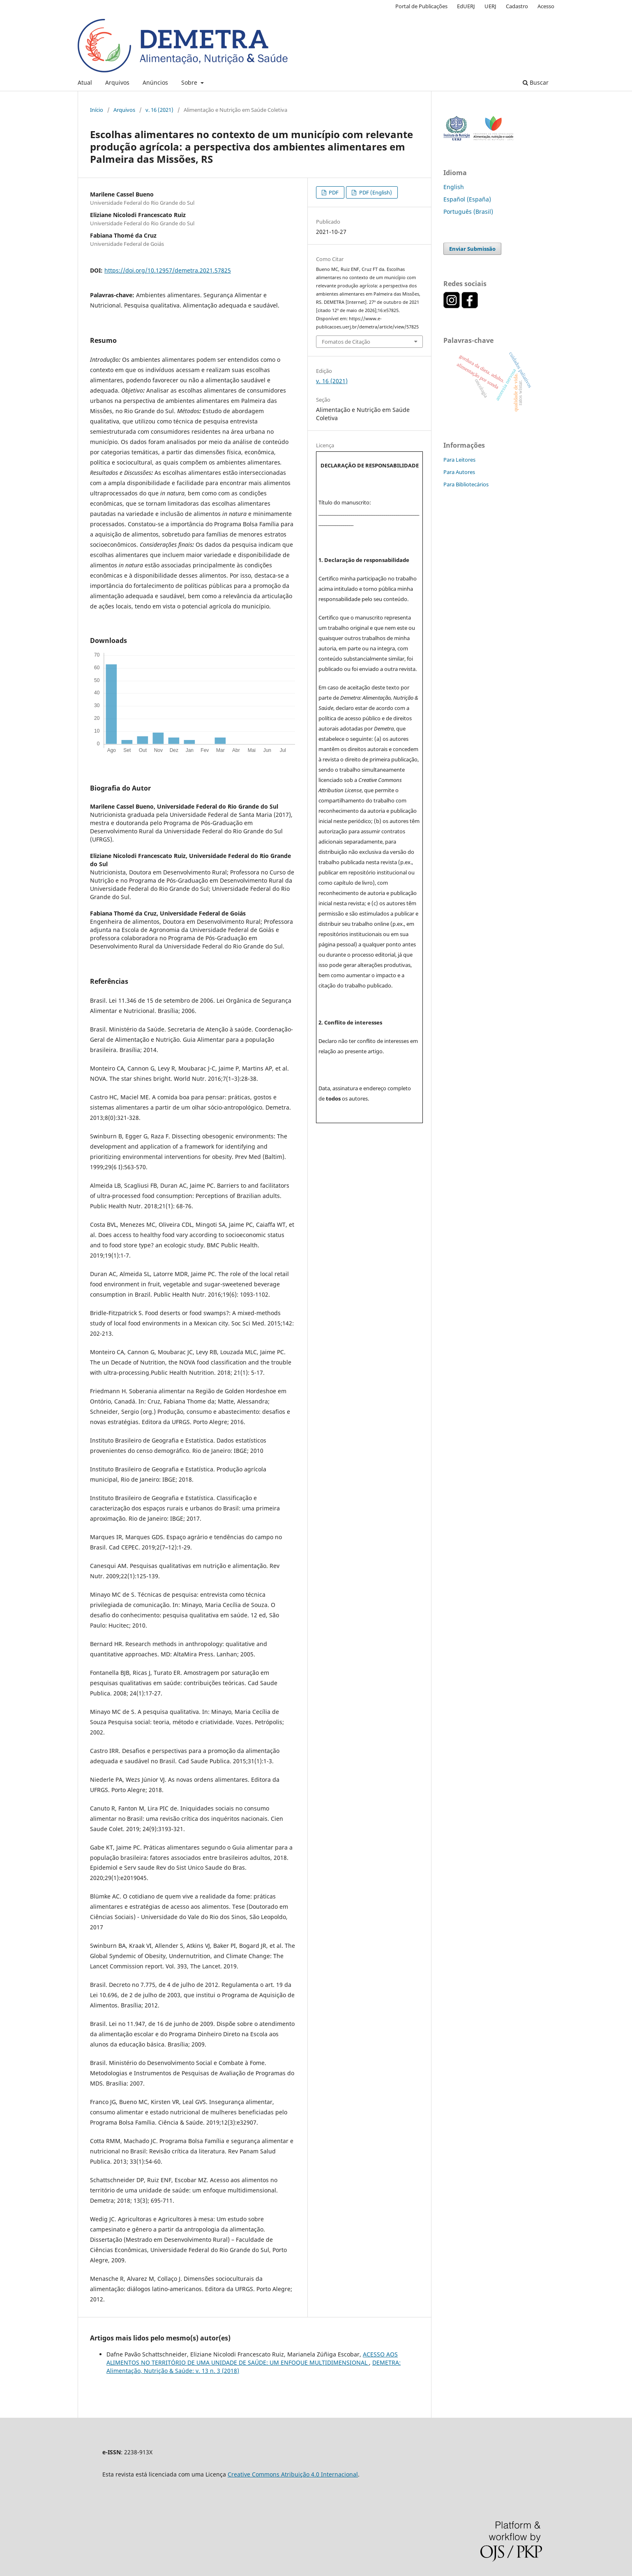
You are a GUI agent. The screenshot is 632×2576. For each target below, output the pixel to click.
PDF (333, 192)
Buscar (536, 82)
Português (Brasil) (468, 211)
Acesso (545, 6)
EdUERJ (466, 6)
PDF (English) (375, 192)
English (453, 187)
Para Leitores (459, 459)
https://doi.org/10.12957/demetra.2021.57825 (167, 270)
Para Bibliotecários (466, 484)
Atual (85, 82)
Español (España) (467, 199)
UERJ (490, 6)
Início (96, 109)
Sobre (190, 82)
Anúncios (155, 82)
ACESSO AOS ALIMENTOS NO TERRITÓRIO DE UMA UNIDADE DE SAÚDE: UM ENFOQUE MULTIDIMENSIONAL (252, 2358)
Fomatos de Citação (346, 341)
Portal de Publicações (421, 6)
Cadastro (517, 6)
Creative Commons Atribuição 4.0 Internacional (293, 2474)
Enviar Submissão (472, 248)
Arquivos (117, 82)
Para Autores (459, 472)
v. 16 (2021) (159, 109)
